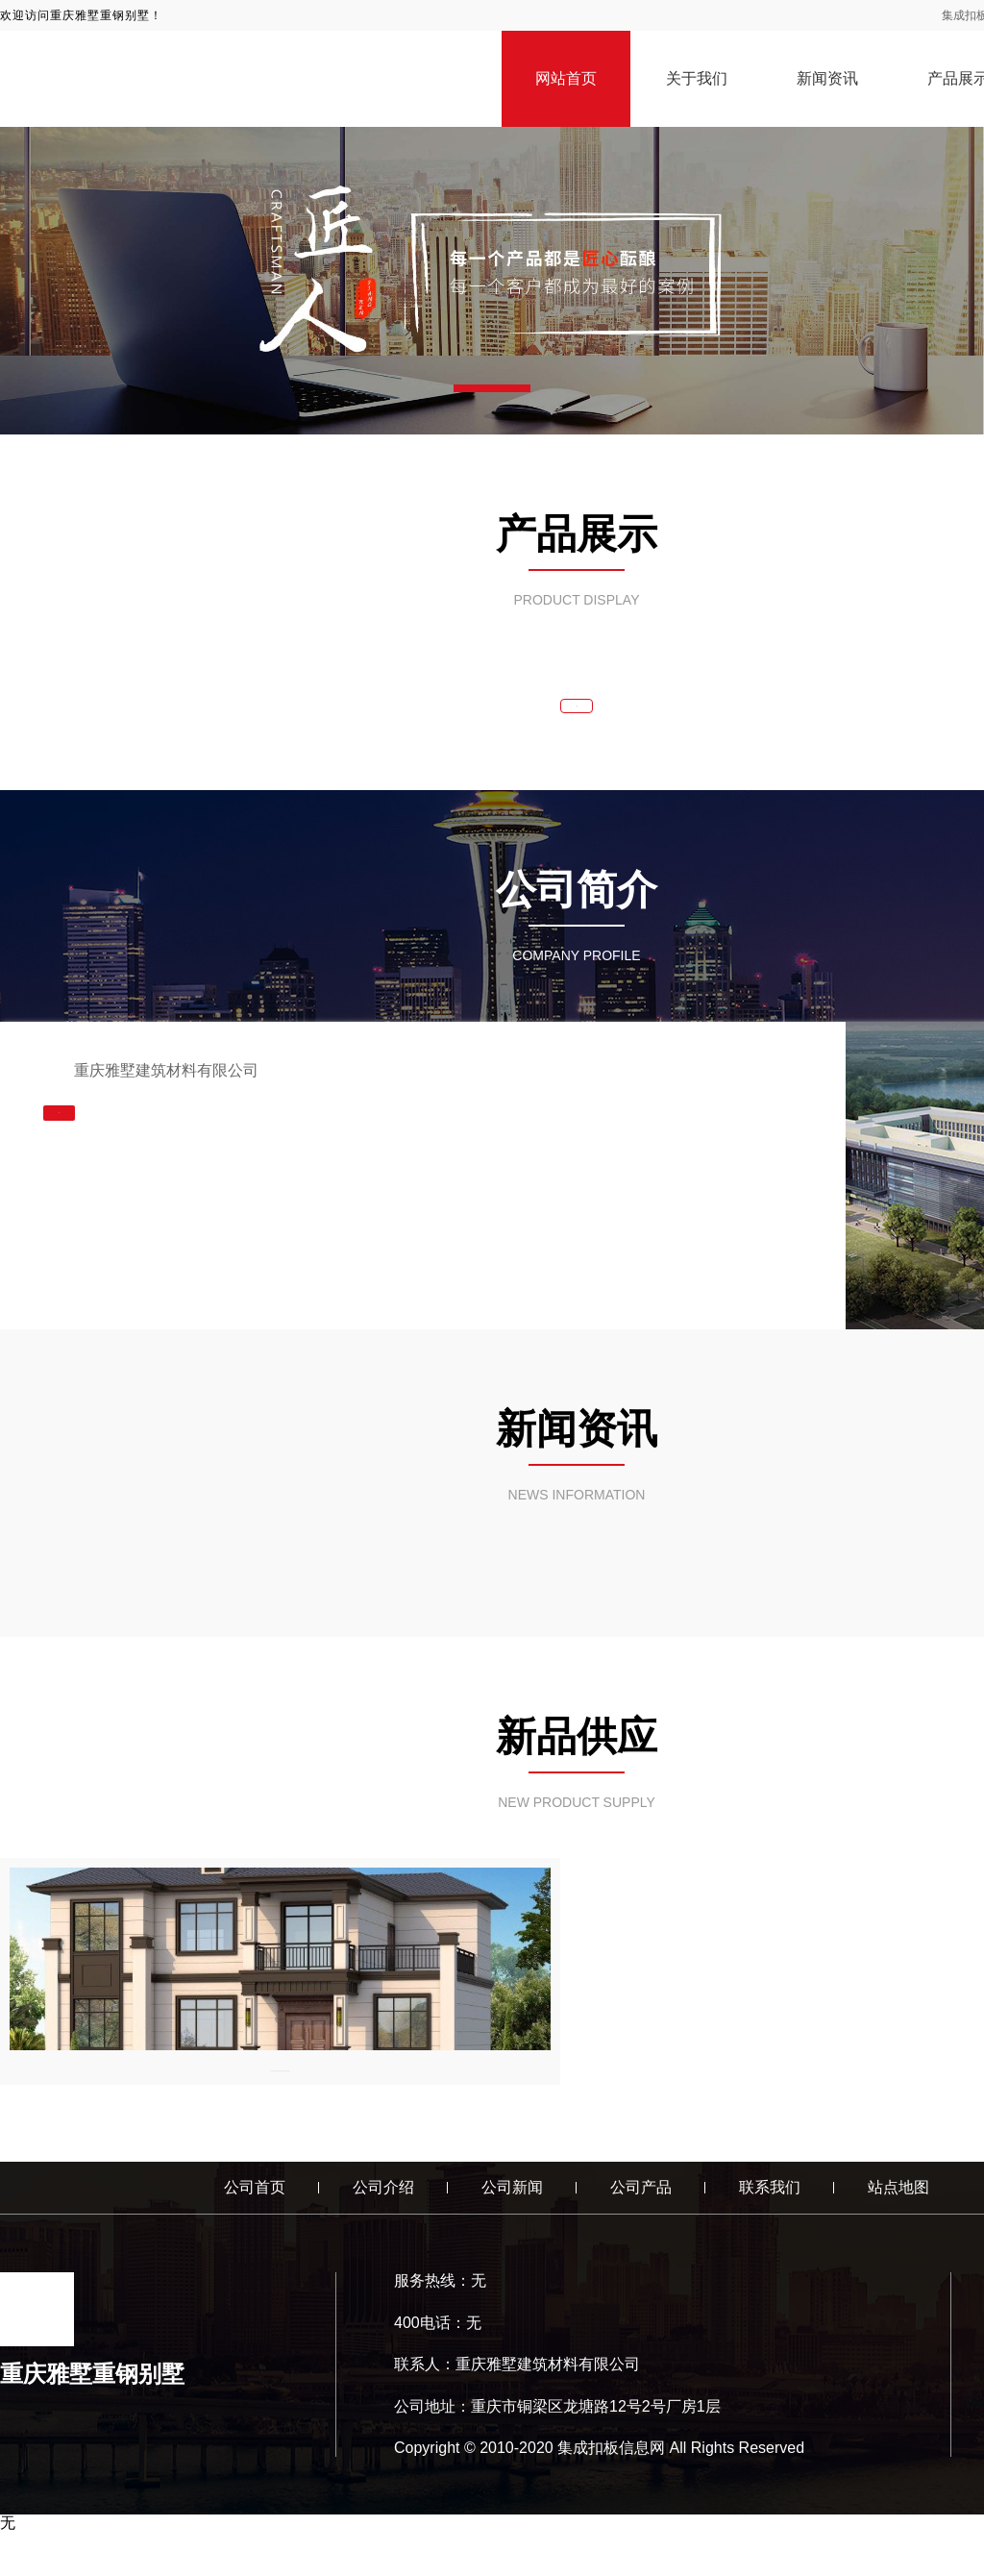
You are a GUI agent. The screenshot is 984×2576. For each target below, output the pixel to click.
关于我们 (696, 78)
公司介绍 (383, 2231)
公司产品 (641, 2231)
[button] (492, 388)
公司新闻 (512, 2231)
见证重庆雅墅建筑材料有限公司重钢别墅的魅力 (185, 2105)
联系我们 (769, 2231)
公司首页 (254, 2231)
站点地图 (898, 2231)
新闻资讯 (827, 78)
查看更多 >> (576, 717)
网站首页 (566, 78)
